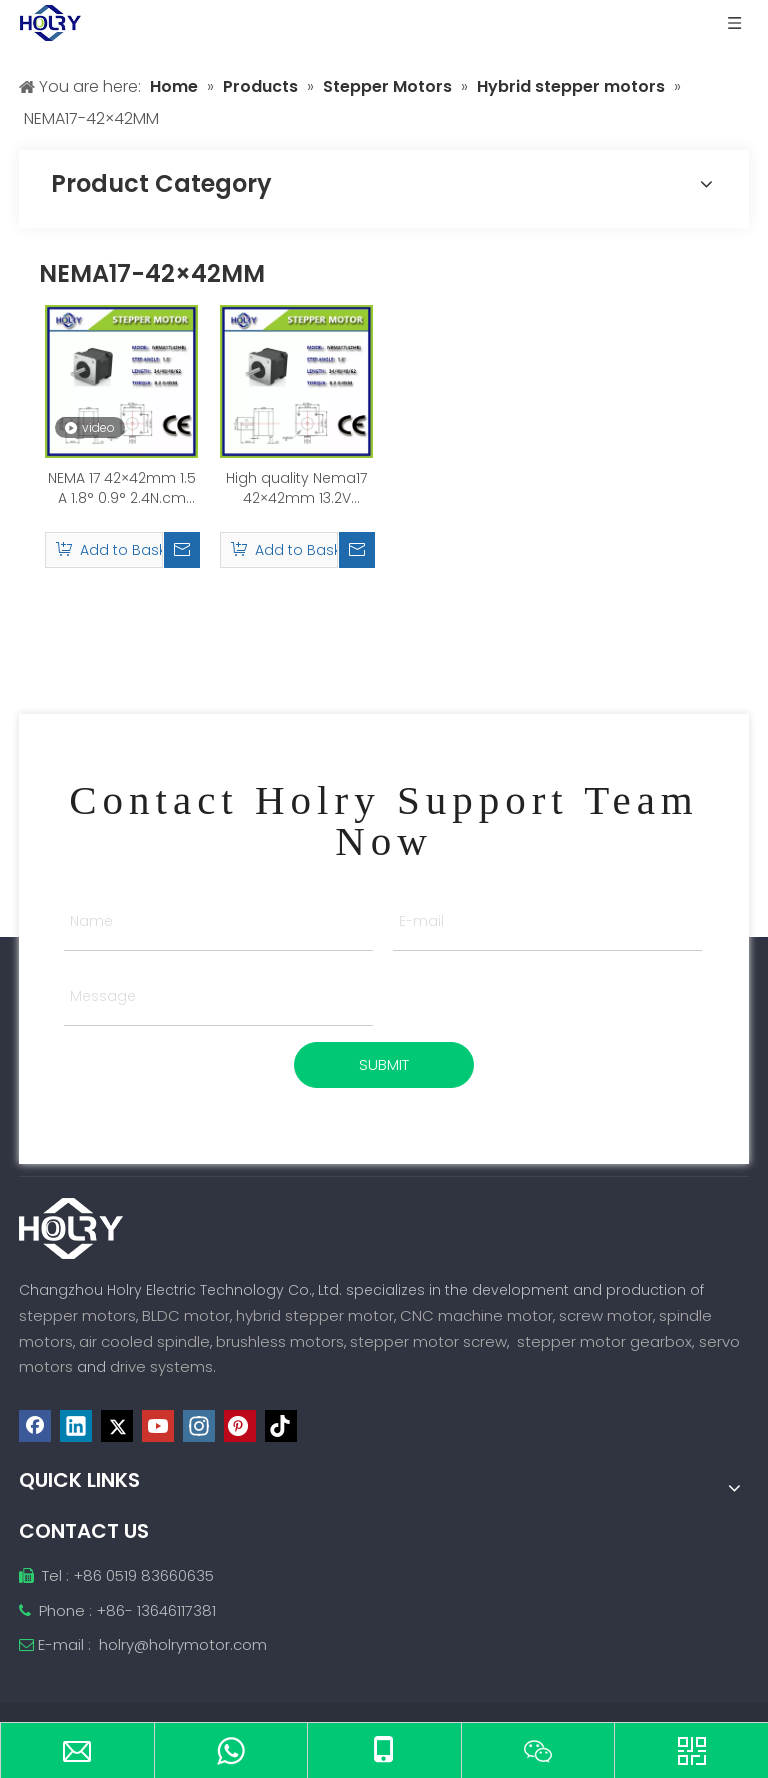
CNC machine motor (476, 1315)
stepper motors (77, 1315)
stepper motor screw (428, 1341)
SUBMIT (384, 1064)
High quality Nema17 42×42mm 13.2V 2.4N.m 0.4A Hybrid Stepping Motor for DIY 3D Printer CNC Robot (296, 488)
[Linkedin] (76, 1426)
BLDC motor (186, 1315)
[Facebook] (35, 1426)
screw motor (606, 1315)
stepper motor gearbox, (606, 1341)
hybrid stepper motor (315, 1315)
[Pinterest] (240, 1426)
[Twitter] (117, 1426)
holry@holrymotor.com (183, 1644)
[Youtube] (158, 1426)
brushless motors (280, 1341)
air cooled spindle (144, 1341)
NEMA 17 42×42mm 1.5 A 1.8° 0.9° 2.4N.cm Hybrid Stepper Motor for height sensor (121, 488)
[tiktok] (281, 1426)
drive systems (161, 1366)
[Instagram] (199, 1426)
